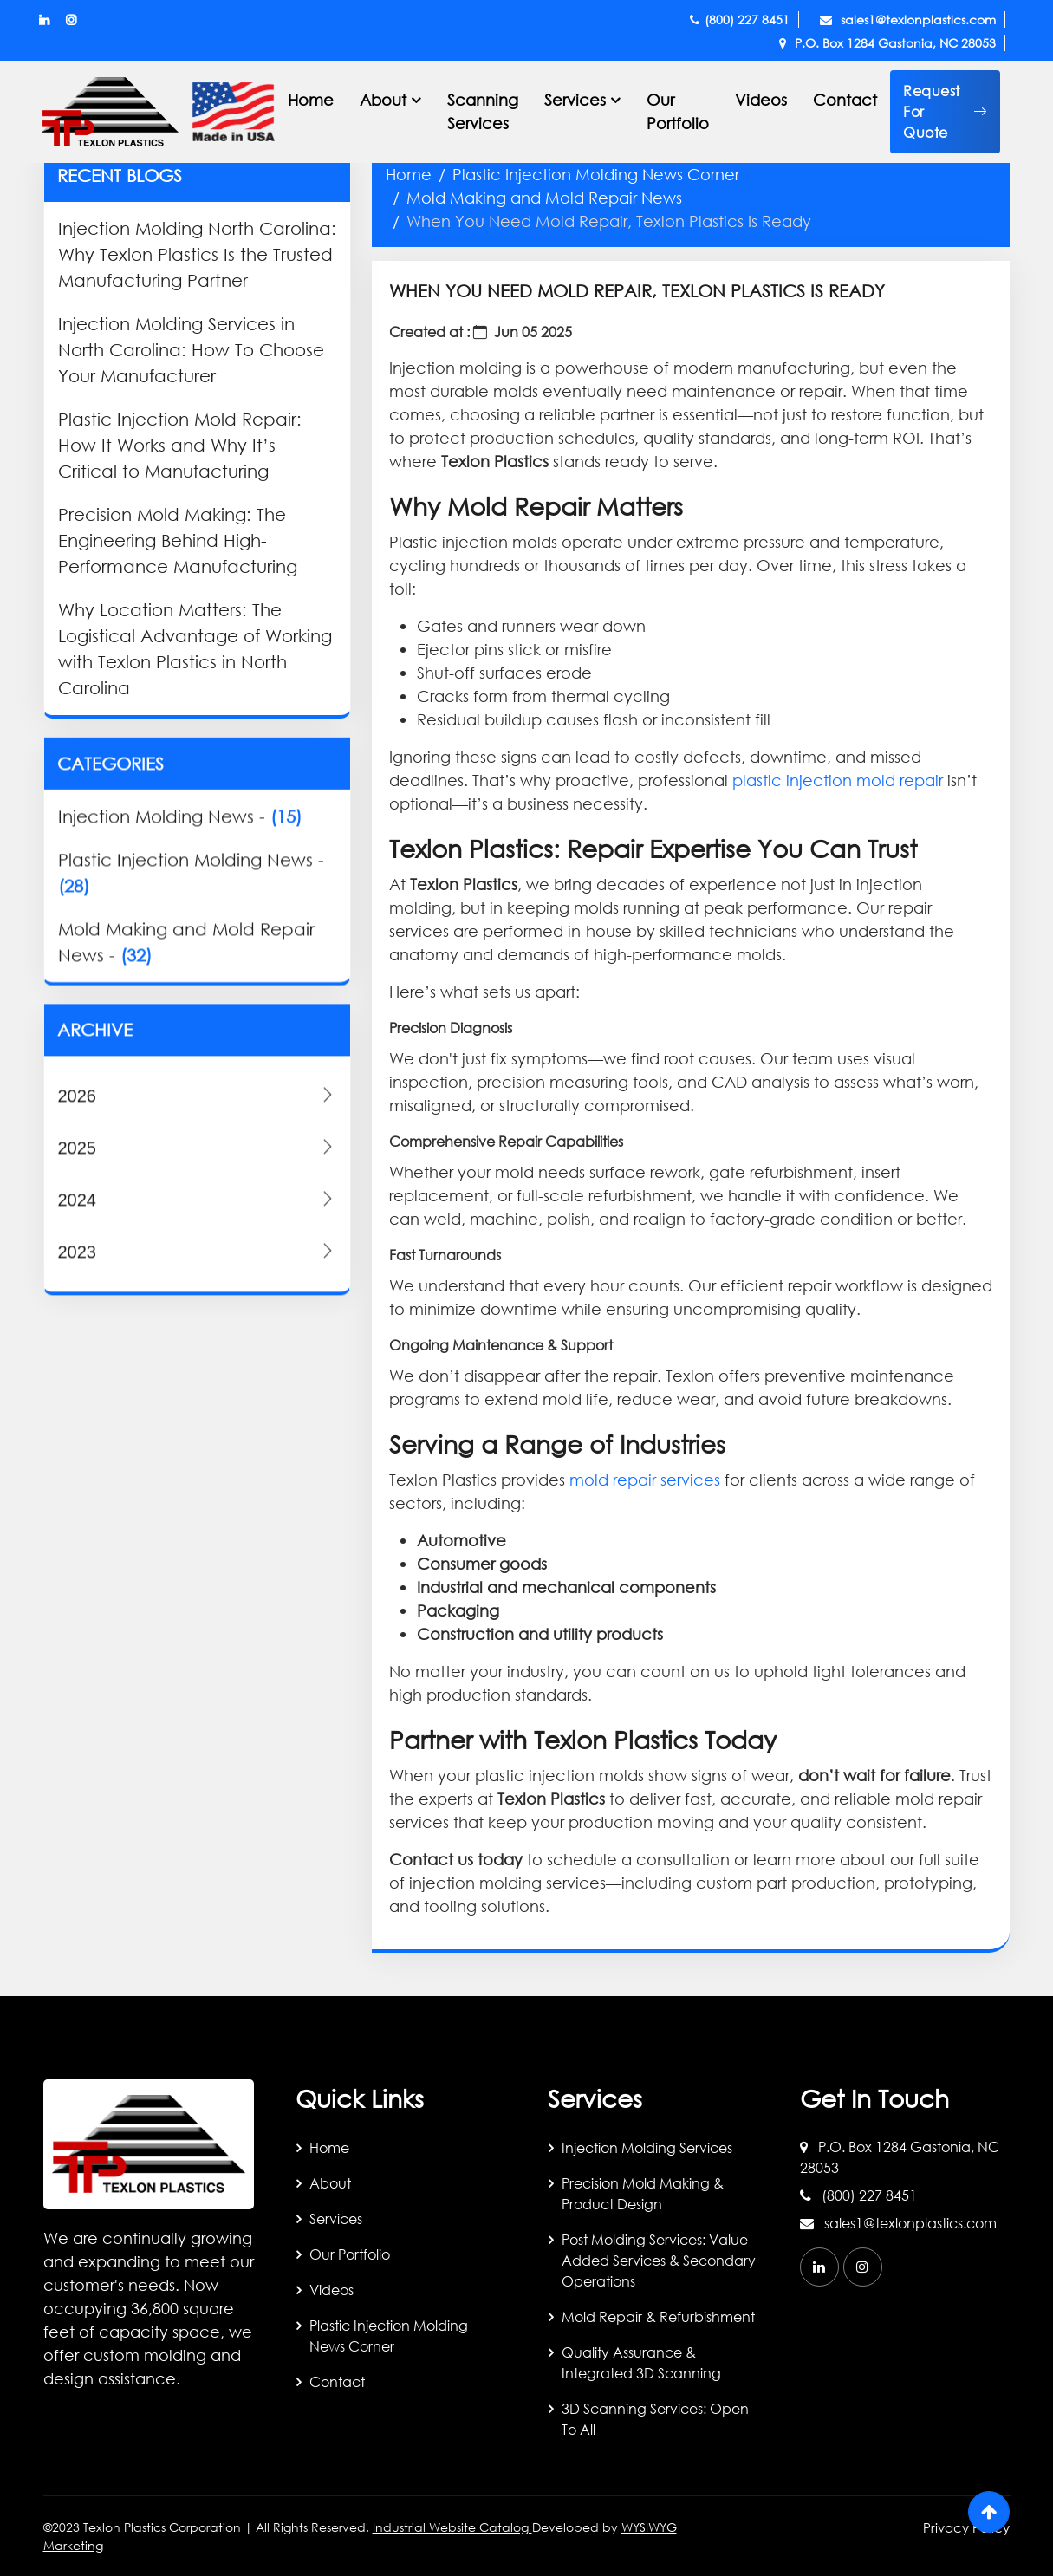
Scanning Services (482, 111)
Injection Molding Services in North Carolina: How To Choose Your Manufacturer (191, 350)
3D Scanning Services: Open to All (655, 2418)
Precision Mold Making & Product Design (643, 2193)
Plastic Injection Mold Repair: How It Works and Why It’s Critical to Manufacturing (180, 445)
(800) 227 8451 (740, 19)
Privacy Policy (966, 2527)
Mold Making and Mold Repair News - (186, 1165)
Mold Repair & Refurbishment (658, 2316)
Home (311, 99)
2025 (197, 1411)
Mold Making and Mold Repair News (544, 197)
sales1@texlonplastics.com (908, 19)
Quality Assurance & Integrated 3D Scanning (641, 2362)
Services (335, 2218)
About (330, 2183)
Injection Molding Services (647, 2147)
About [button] (383, 99)
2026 (197, 1359)
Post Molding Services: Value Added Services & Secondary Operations (659, 2260)
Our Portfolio (678, 111)
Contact (845, 99)
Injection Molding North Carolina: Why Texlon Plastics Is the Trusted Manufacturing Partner (197, 254)
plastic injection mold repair (837, 780)
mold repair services (644, 1479)
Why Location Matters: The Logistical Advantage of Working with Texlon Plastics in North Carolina (195, 649)
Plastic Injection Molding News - (191, 1096)
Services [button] (575, 99)
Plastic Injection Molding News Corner (595, 174)
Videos (761, 99)
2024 (197, 1463)
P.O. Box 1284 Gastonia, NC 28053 (887, 43)
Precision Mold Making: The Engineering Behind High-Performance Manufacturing (177, 540)
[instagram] (862, 2267)
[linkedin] (819, 2267)
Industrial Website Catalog (452, 2527)
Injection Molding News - (180, 1040)
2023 (197, 1515)
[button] (945, 111)
